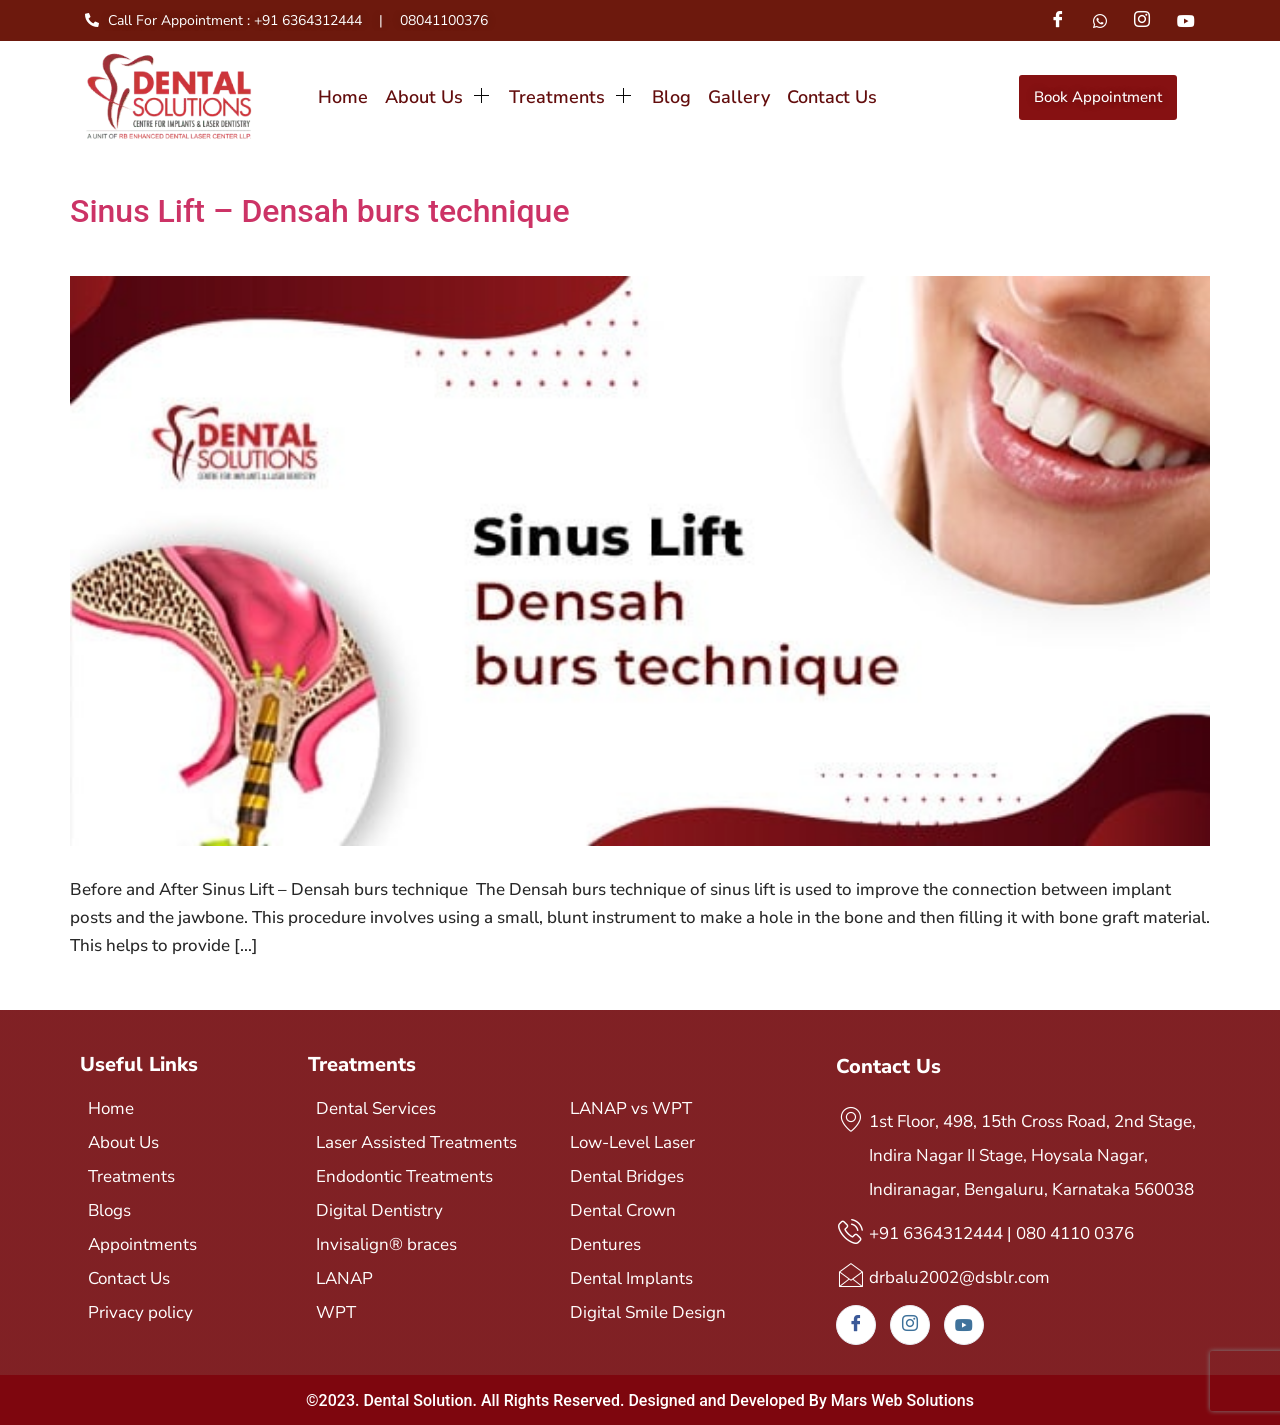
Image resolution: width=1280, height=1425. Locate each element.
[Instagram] (1142, 20)
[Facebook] (1057, 20)
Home (343, 97)
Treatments (571, 97)
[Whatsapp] (1100, 20)
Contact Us (831, 97)
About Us (438, 97)
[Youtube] (1186, 20)
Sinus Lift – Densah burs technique (320, 211)
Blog (670, 97)
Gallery (738, 97)
